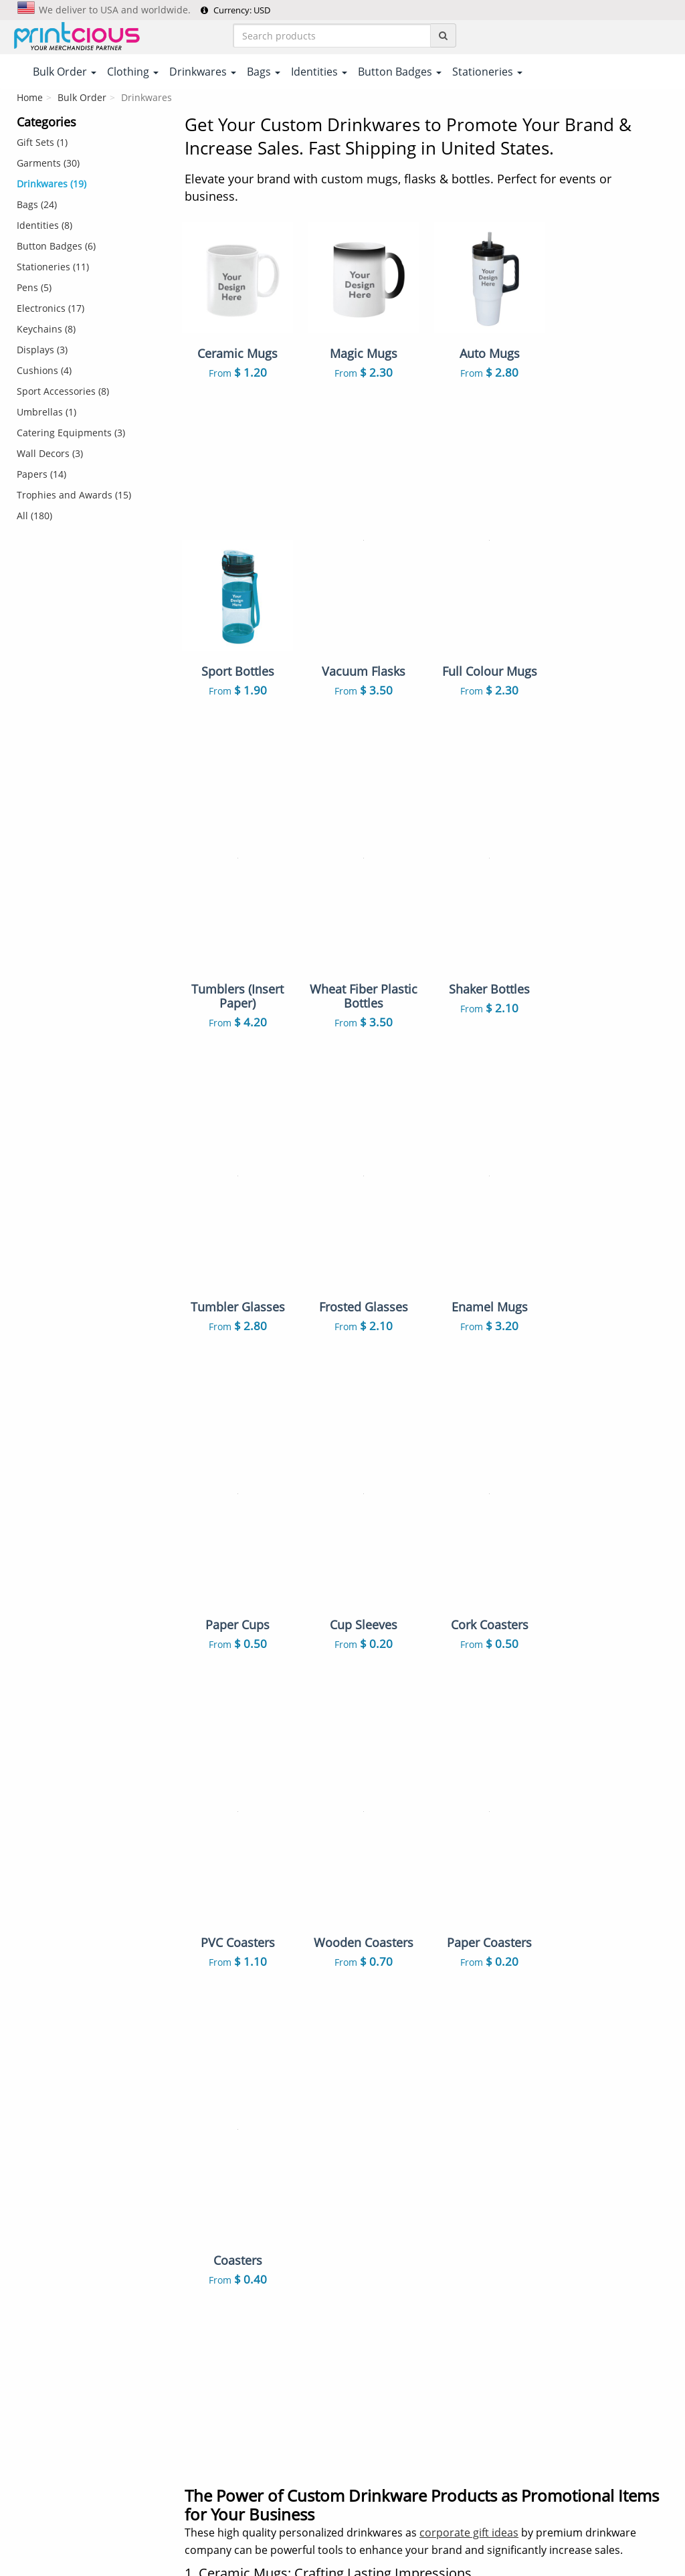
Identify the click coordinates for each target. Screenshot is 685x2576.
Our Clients (210, 2218)
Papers (368, 2426)
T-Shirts (370, 2073)
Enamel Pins (381, 2308)
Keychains (459, 2228)
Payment (205, 2093)
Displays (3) (42, 349)
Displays (372, 2388)
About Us (206, 2073)
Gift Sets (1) (42, 142)
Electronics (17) (50, 308)
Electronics (461, 2367)
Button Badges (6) (56, 246)
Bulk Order (82, 97)
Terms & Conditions (307, 2512)
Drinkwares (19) (51, 183)
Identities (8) (44, 225)
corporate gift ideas (468, 1897)
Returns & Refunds (227, 2135)
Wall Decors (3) (50, 453)
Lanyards (374, 2208)
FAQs (197, 2176)
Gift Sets (455, 2093)
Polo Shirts (461, 2073)
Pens (364, 2267)
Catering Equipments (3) (71, 432)
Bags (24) (37, 204)
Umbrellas (460, 2426)
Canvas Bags (465, 2170)
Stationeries (380, 2367)
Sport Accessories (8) (63, 391)
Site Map (205, 2197)
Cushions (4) (44, 370)
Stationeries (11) (53, 266)
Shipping (205, 2114)
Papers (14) (41, 474)
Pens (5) (34, 287)
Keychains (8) (46, 329)
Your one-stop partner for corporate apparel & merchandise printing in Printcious (342, 2560)
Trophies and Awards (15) (74, 494)
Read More (644, 1989)
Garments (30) (48, 163)
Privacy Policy (391, 2512)
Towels (451, 2287)
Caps (364, 2287)
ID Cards (455, 2208)
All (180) (34, 515)
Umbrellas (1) (46, 411)
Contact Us (209, 2156)
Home (30, 97)
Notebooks (461, 2267)
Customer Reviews (227, 2238)
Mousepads (463, 2329)
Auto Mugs (461, 2308)
